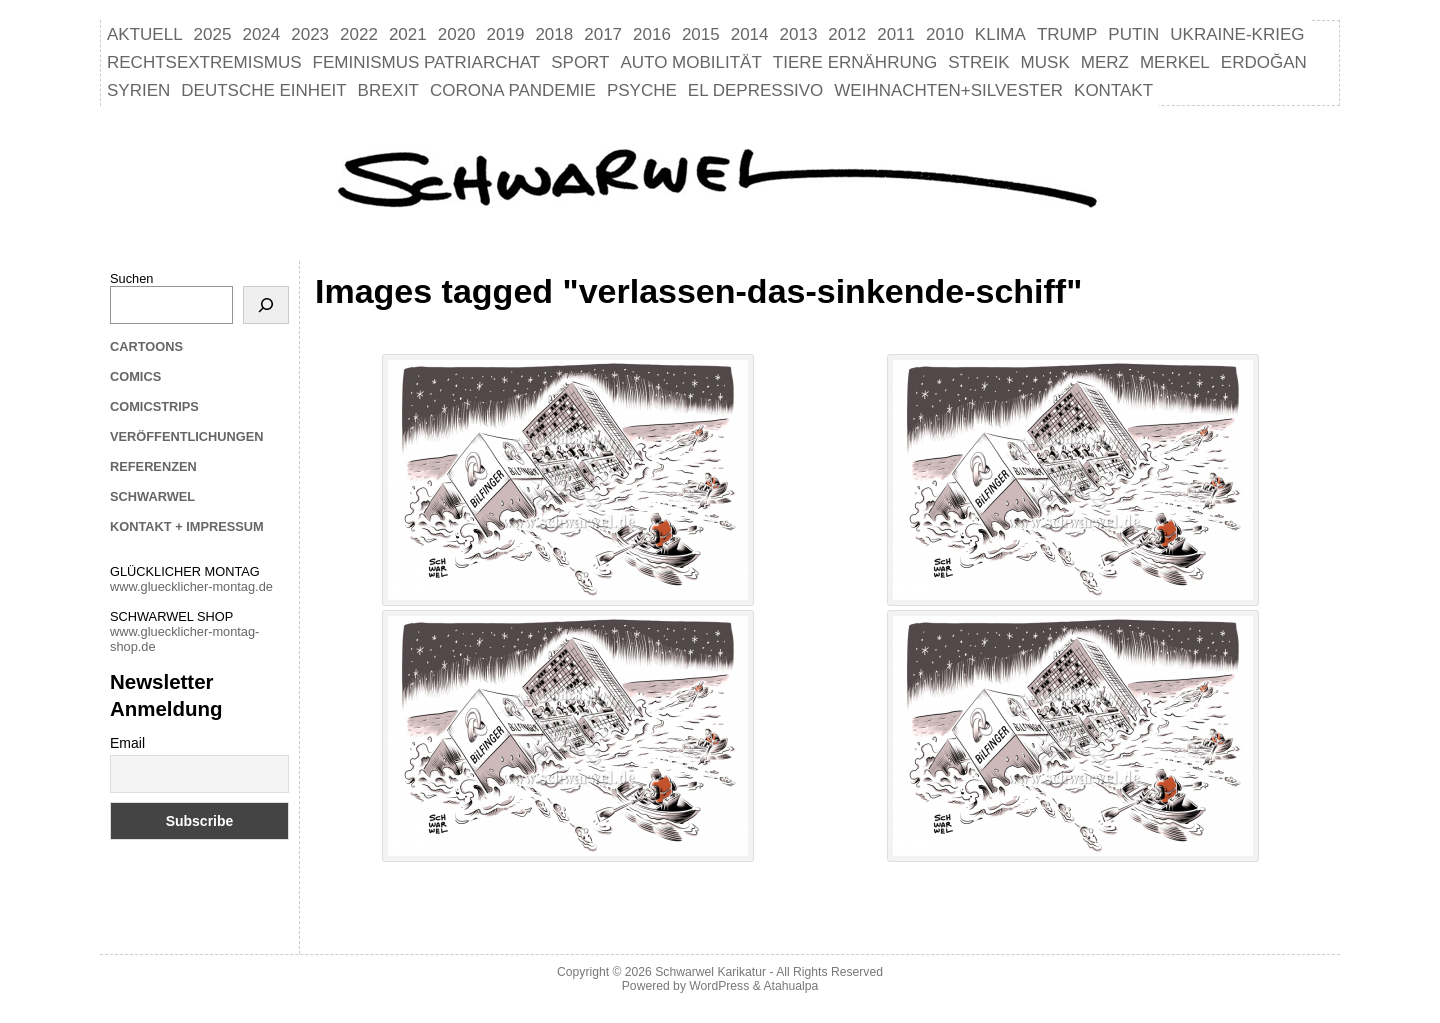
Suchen (131, 278)
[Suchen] (266, 305)
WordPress (719, 986)
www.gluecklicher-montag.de (191, 586)
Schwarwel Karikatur (710, 972)
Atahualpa (790, 986)
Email (127, 743)
